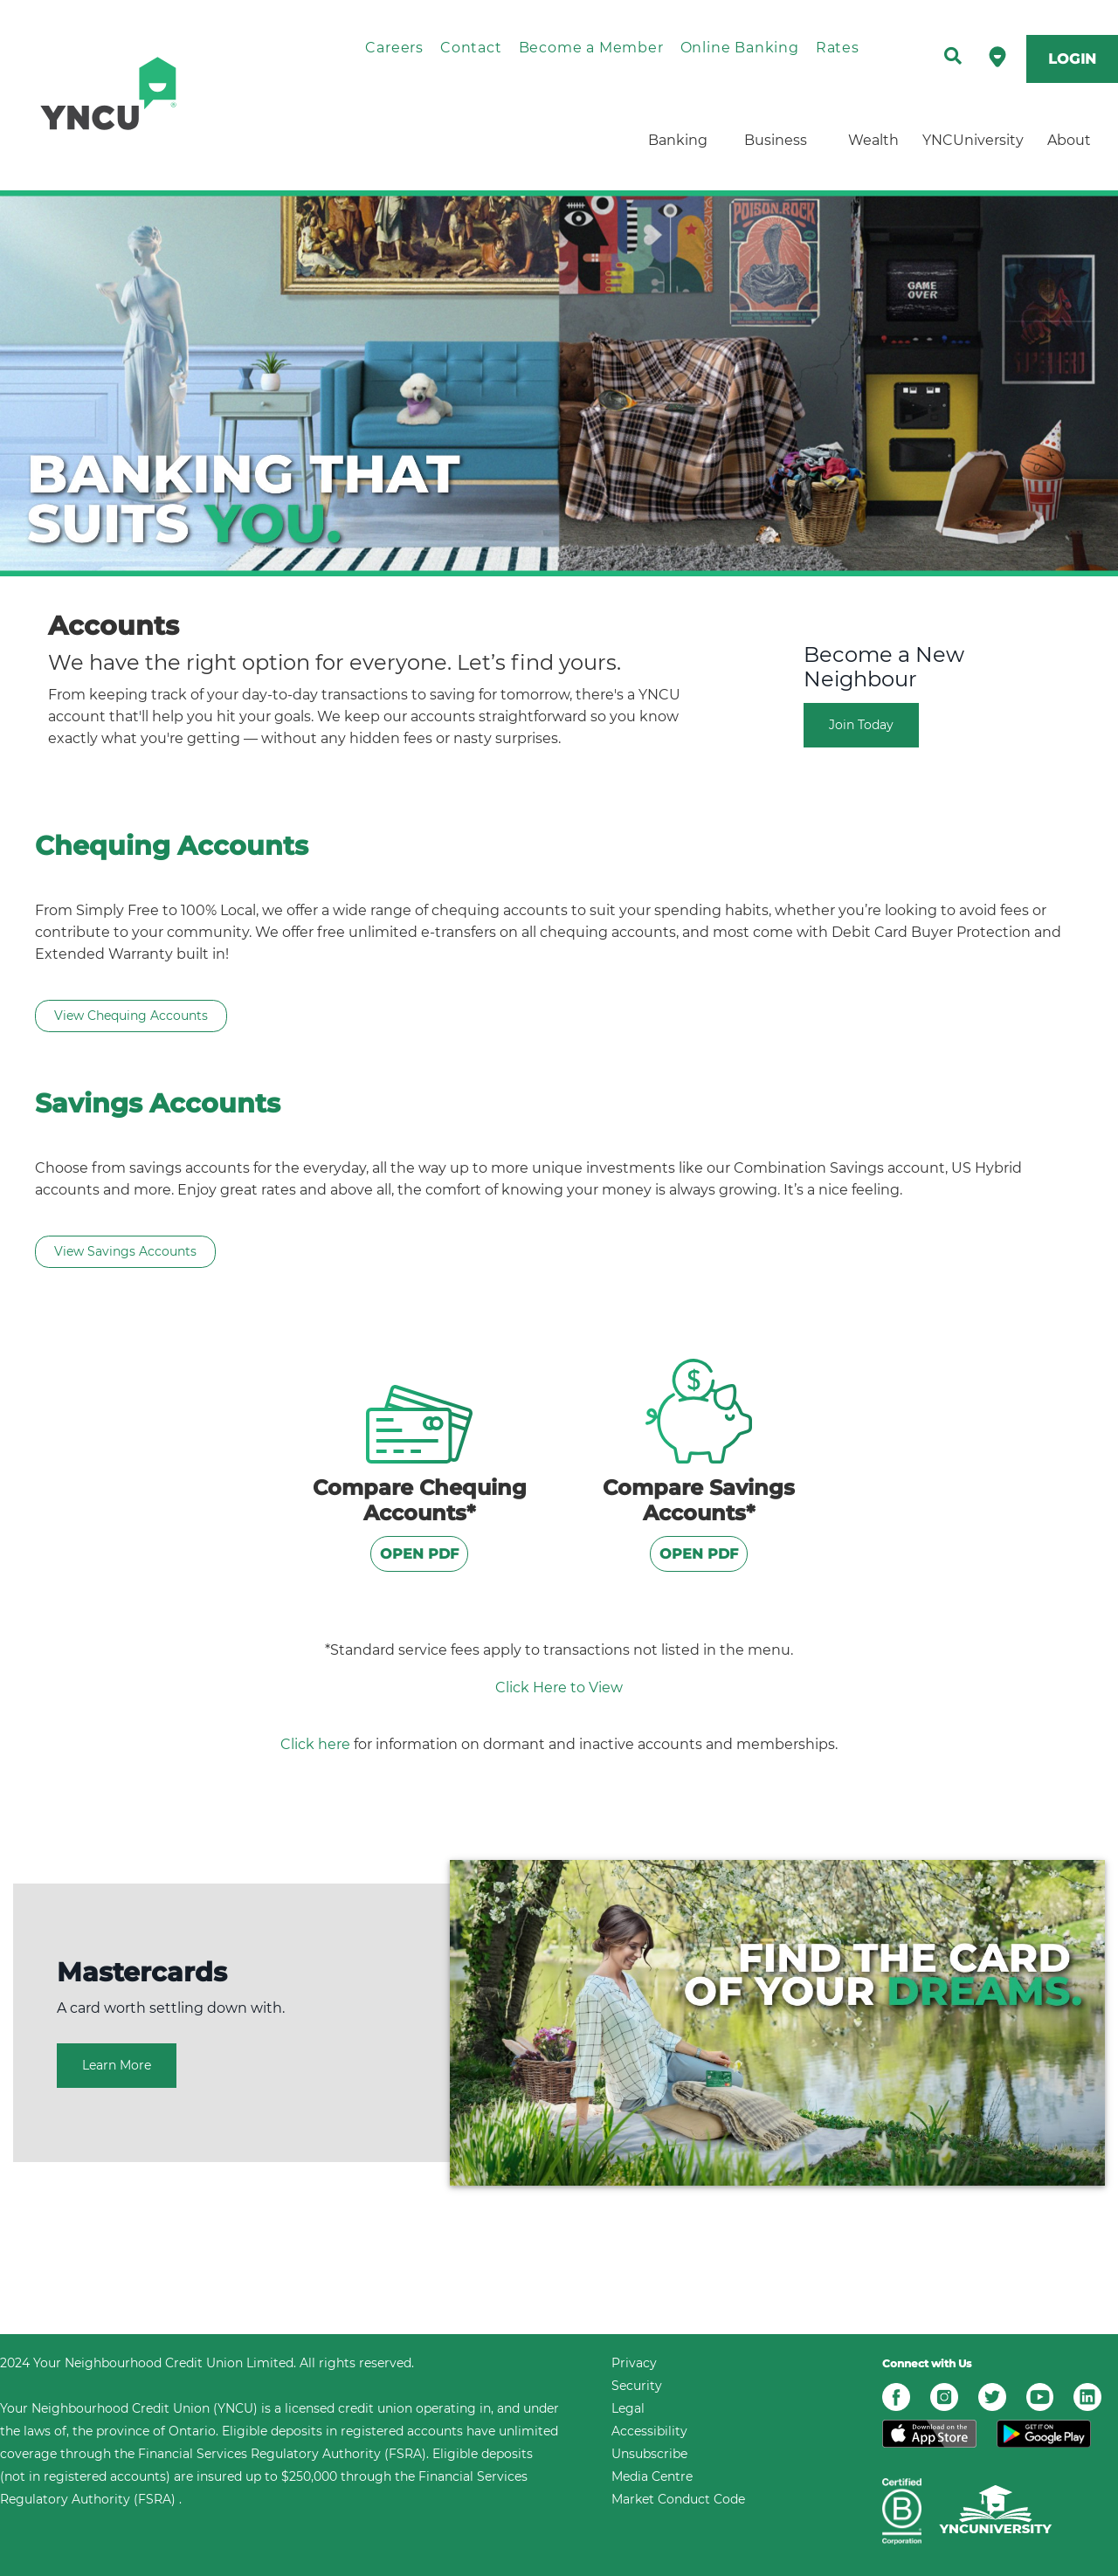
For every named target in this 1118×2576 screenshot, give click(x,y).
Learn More (116, 2065)
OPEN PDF (419, 1554)
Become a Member (591, 47)
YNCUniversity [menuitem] (971, 140)
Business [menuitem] (775, 140)
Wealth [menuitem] (873, 140)
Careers (394, 47)
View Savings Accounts (125, 1251)
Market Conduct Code (678, 2499)
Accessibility (649, 2431)
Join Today (861, 725)
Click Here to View (559, 1687)
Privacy (634, 2363)
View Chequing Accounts (131, 1015)
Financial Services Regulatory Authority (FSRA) (282, 2454)
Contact (471, 47)
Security (636, 2385)
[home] (153, 93)
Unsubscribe (649, 2454)
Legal (628, 2408)
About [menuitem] (1069, 140)
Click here (315, 1744)
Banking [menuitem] (677, 140)
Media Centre (652, 2476)
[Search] (953, 57)
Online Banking (739, 47)
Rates (837, 47)
